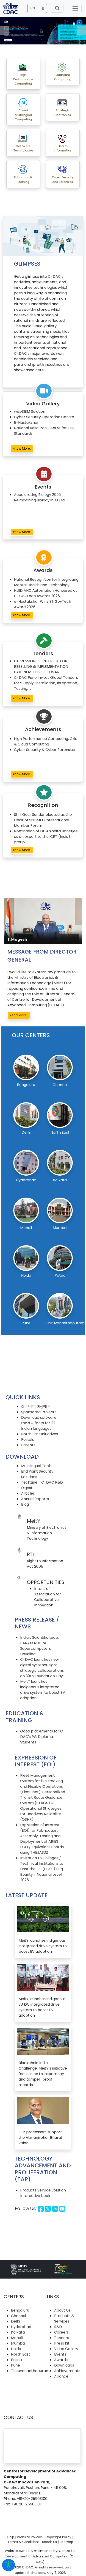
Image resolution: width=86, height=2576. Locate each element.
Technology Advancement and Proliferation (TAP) (43, 2169)
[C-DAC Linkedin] (55, 2208)
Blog (25, 1504)
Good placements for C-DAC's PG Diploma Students (42, 1737)
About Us (62, 2310)
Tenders (61, 2337)
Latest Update (26, 1895)
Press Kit (61, 2343)
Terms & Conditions (23, 2542)
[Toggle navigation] (75, 8)
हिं (42, 8)
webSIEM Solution (29, 411)
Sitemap (66, 2542)
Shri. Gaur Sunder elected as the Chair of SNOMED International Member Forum (43, 820)
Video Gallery (66, 2348)
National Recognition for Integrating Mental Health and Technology (46, 582)
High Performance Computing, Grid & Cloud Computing (45, 741)
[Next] (81, 30)
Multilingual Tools (36, 1465)
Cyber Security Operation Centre (44, 417)
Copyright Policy (58, 2537)
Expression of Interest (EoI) (36, 1761)
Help (10, 2537)
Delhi (15, 2321)
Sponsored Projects (38, 1412)
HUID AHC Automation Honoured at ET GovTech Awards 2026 (45, 593)
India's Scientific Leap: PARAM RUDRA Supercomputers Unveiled (39, 1646)
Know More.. (22, 448)
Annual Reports (35, 1498)
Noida (16, 2348)
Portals (27, 1439)
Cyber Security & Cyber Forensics (44, 749)
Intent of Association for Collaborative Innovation (47, 1597)
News (23, 1626)
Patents (28, 1445)
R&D (58, 2326)
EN (32, 8)
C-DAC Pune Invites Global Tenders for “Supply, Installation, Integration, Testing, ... (46, 683)
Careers (61, 2332)
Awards (61, 2359)
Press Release (35, 1620)
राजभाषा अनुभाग (35, 1406)
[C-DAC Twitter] (48, 2208)
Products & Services (64, 2318)
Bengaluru (20, 2310)
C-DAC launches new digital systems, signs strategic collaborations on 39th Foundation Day (42, 1668)
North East (20, 2354)
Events (60, 2354)
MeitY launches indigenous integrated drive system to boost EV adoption (42, 1690)
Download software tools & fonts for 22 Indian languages (38, 1423)
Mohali (17, 2337)
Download (22, 1457)
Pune (15, 2365)
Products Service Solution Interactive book (43, 2193)
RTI (30, 1554)
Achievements (67, 2370)
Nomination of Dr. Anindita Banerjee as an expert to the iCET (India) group (46, 836)
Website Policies (30, 2537)
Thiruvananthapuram (30, 2370)
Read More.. (19, 1015)
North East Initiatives (39, 1434)
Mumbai (18, 2343)
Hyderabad (21, 2326)
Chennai (18, 2315)
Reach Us (49, 2542)
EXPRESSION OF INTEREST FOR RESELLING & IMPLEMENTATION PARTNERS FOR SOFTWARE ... (41, 666)
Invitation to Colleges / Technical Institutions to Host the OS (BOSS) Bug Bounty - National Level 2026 (41, 1869)
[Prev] (4, 30)
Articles (28, 1493)
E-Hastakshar (26, 422)
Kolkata (18, 2332)
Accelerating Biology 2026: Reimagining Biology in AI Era (39, 497)
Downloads (64, 2365)
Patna (16, 2359)
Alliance (61, 2376)
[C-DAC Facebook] (41, 2208)
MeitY (33, 1521)
